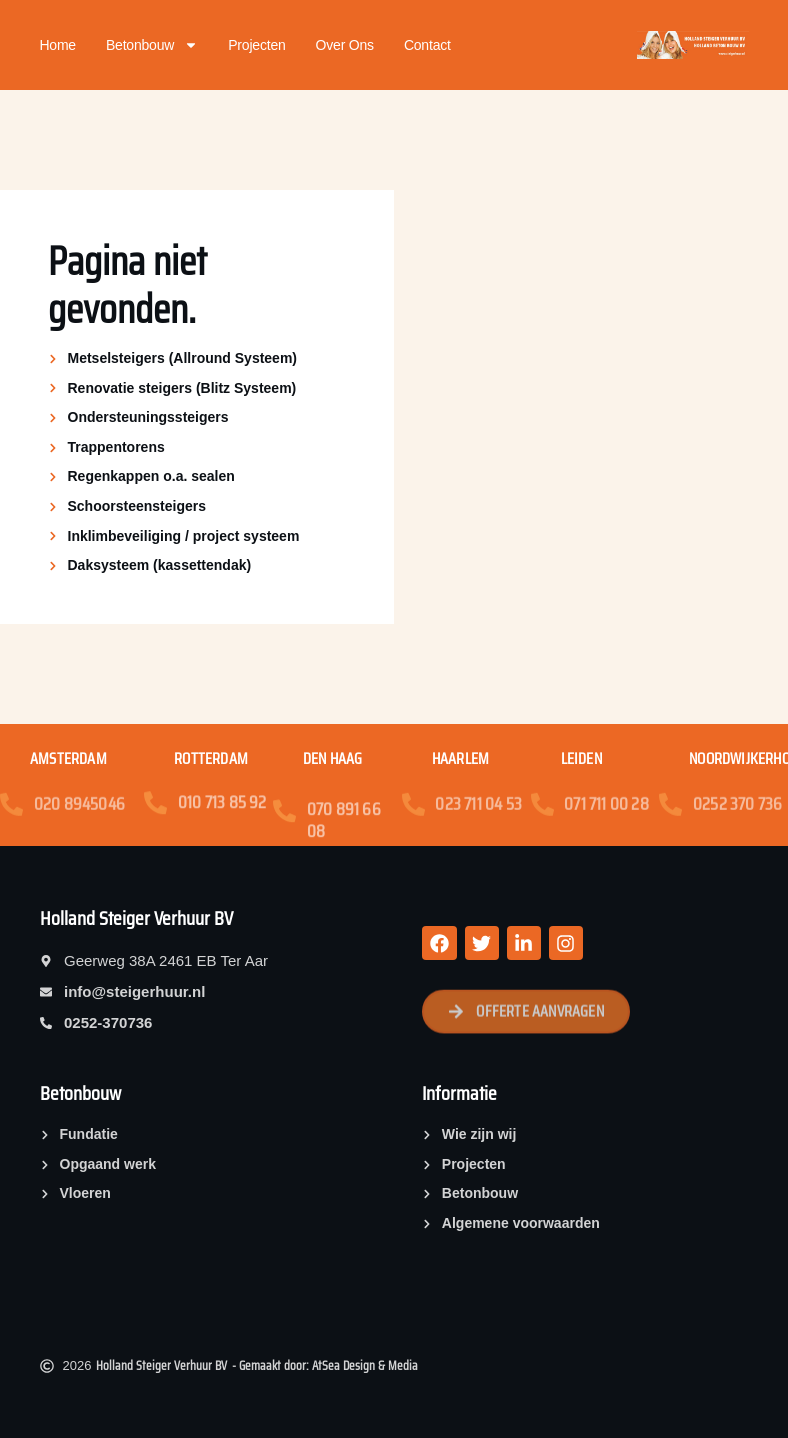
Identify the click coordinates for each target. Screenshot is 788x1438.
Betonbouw (152, 45)
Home (57, 45)
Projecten (256, 45)
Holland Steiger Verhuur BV (136, 918)
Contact (427, 45)
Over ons (345, 45)
